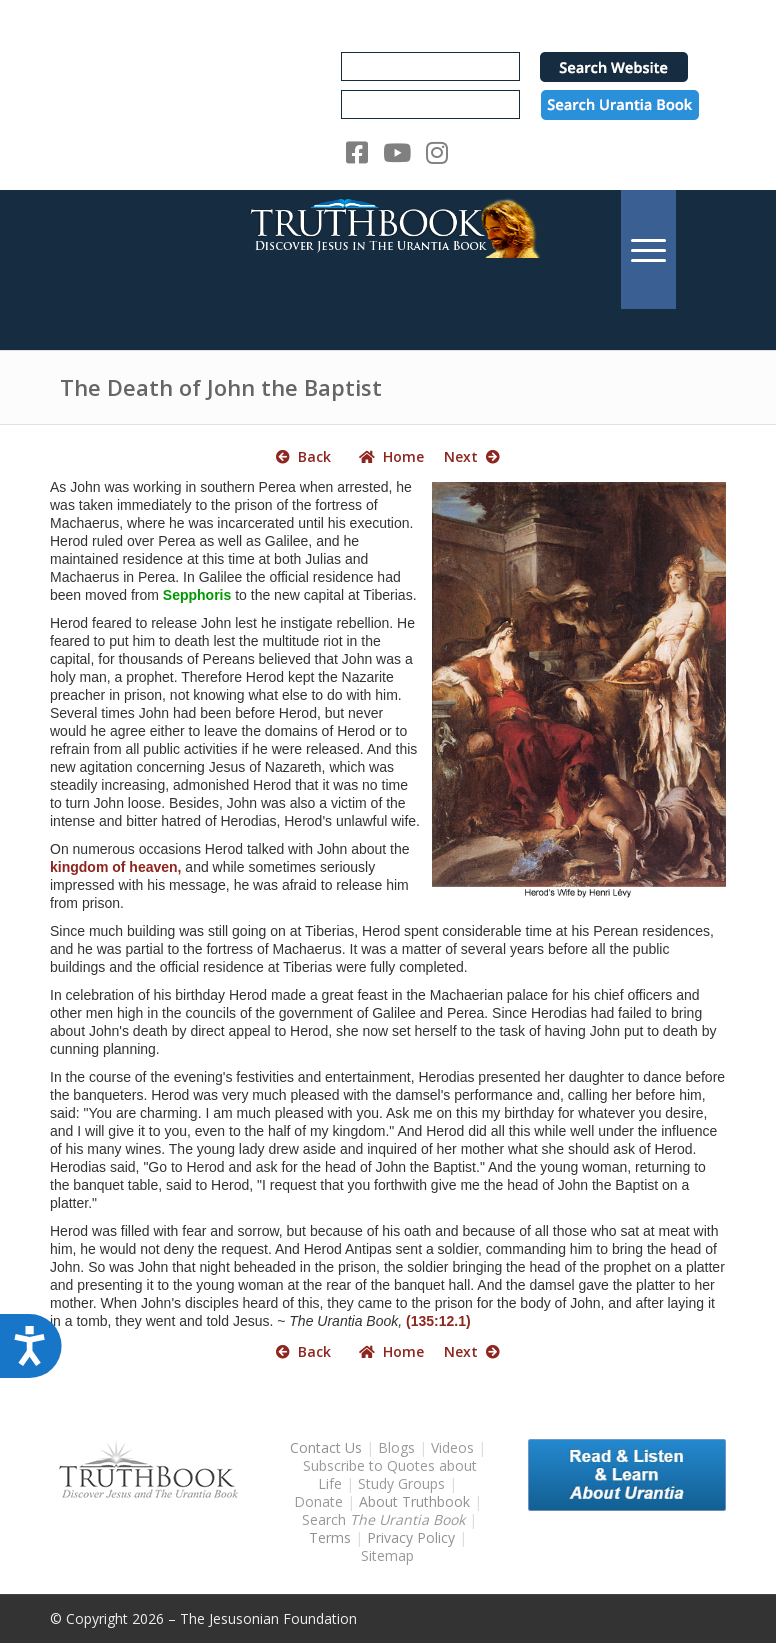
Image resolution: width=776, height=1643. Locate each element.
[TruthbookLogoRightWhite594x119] (388, 249)
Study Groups (403, 1483)
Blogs (396, 1447)
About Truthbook (414, 1501)
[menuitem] (648, 249)
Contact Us (326, 1447)
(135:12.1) (438, 1321)
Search (385, 1519)
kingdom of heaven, (115, 867)
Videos (452, 1447)
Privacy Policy (411, 1537)
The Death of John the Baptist (221, 387)
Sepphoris (197, 595)
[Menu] (648, 249)
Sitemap (387, 1555)
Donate (318, 1501)
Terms (330, 1537)
